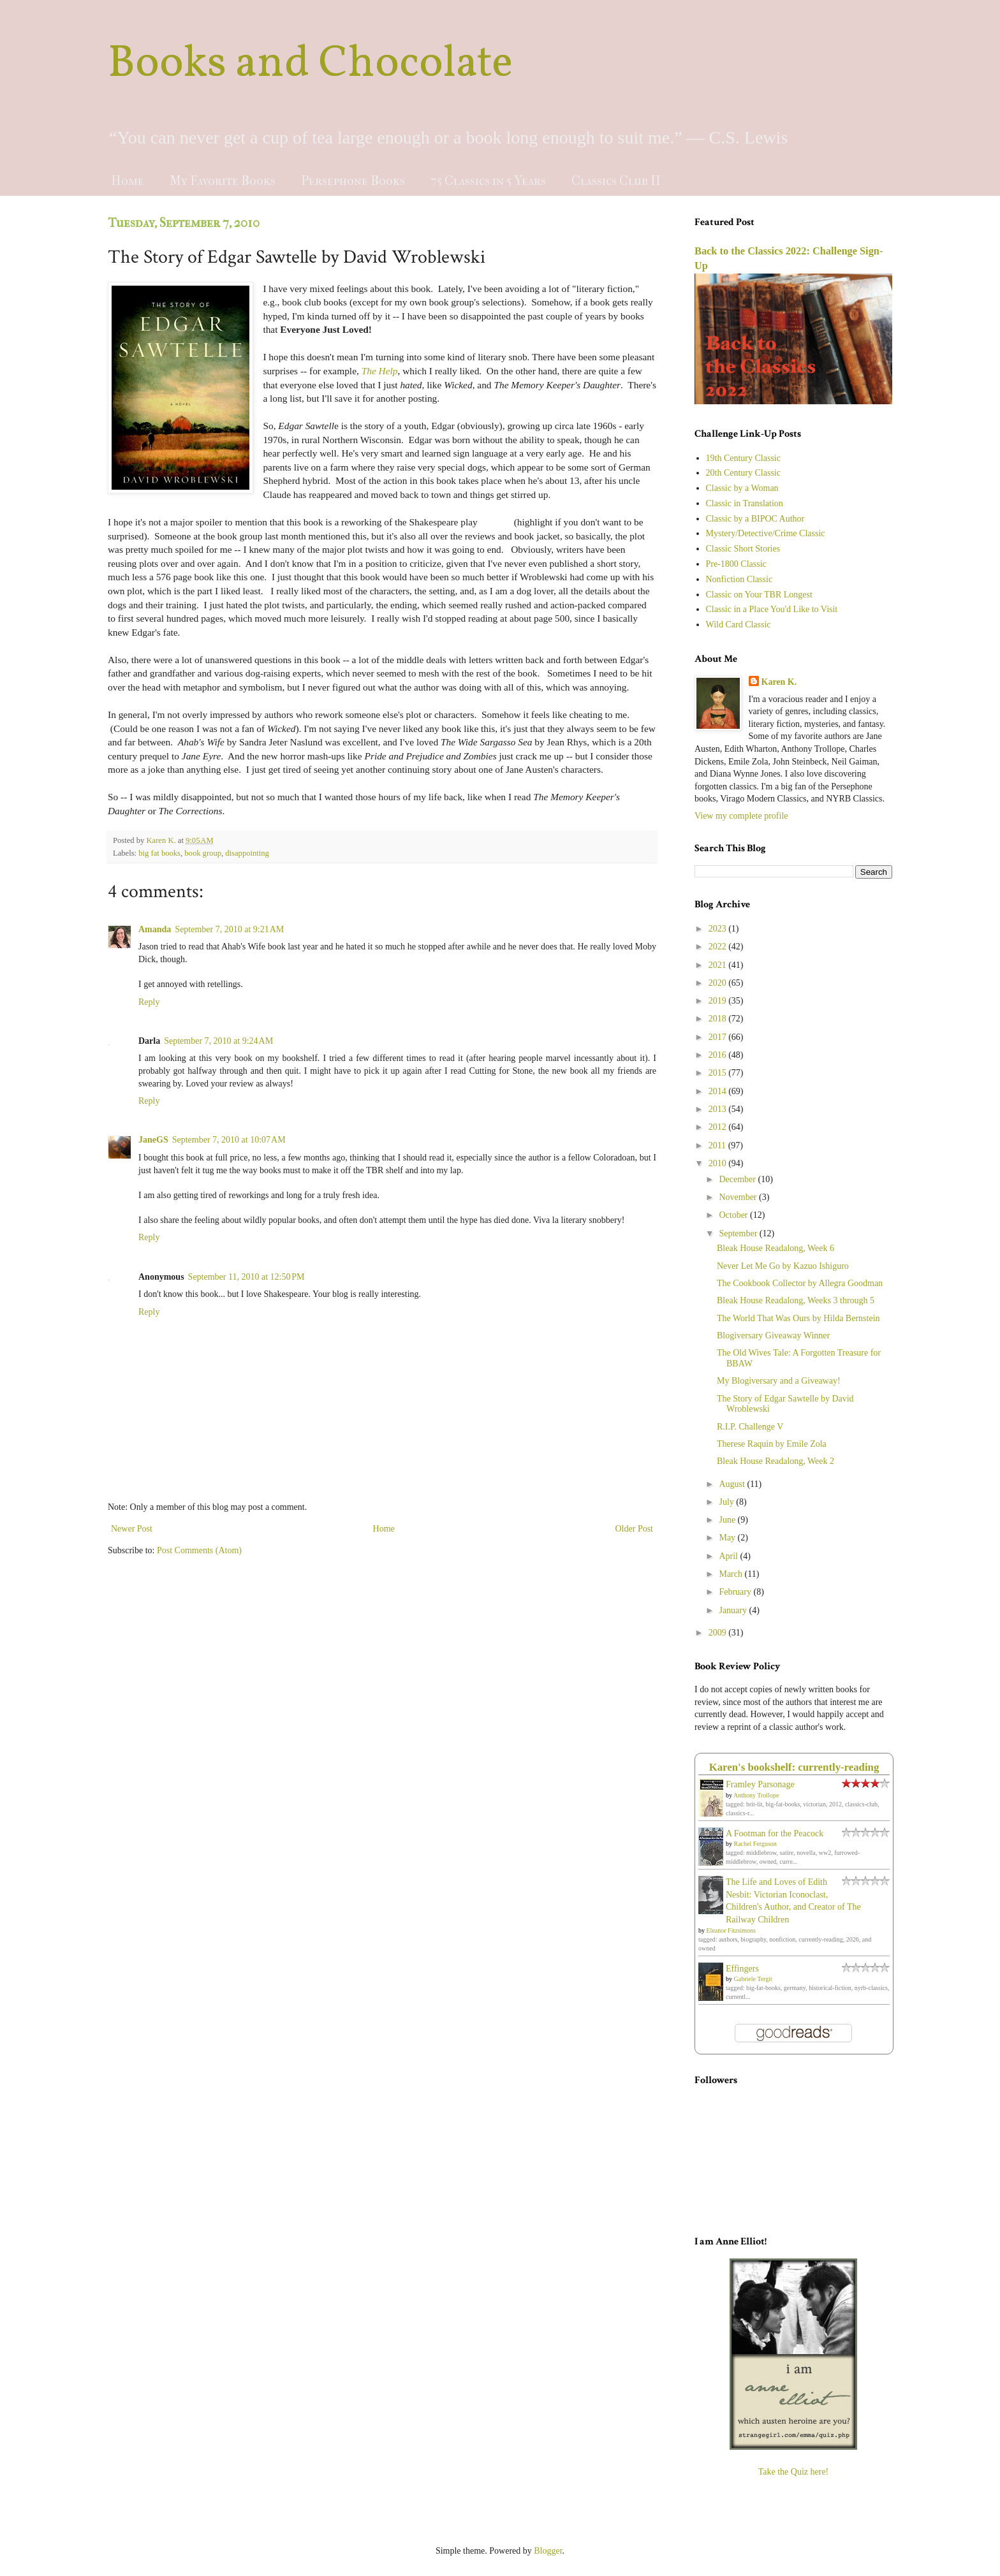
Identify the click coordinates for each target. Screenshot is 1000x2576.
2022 (719, 946)
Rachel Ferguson (755, 1843)
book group (202, 853)
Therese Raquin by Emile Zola (772, 1444)
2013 (719, 1109)
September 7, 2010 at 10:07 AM (229, 1140)
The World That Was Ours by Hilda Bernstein (798, 1318)
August (733, 1484)
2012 (719, 1127)
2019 (719, 1001)
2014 (719, 1091)
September (739, 1233)
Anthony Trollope (756, 1795)
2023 (719, 928)
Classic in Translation (744, 503)
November (739, 1197)
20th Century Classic (743, 473)
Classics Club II (616, 180)
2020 (719, 983)
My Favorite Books (223, 180)
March (731, 1574)
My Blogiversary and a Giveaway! (779, 1381)
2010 (719, 1163)
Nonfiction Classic (739, 579)
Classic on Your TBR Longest (759, 594)
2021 (719, 965)
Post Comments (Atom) (199, 1550)
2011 (718, 1145)
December (738, 1179)
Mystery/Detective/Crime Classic (765, 533)
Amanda (154, 929)
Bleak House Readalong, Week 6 (775, 1248)
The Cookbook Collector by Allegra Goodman (800, 1283)
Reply (148, 1002)
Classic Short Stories (743, 548)
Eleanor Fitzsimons (731, 1930)
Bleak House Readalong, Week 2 (775, 1461)
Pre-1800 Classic (736, 564)
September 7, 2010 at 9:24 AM (218, 1041)
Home (127, 180)
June (728, 1520)
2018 (719, 1018)
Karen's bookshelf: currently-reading (794, 1767)
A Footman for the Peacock (774, 1833)
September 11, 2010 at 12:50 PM (246, 1277)
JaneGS (153, 1140)
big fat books (159, 853)
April (729, 1556)
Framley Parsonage (760, 1784)
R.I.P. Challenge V (750, 1426)
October (734, 1215)
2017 (719, 1037)
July (727, 1502)
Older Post (634, 1528)
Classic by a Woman (742, 488)
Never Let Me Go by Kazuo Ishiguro (783, 1266)
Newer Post (131, 1528)
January (734, 1610)
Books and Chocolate (310, 64)
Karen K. (779, 682)
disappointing (247, 853)
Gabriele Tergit (753, 1978)
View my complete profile (741, 816)
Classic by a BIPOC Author (755, 518)
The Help (380, 370)
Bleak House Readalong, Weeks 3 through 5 (795, 1300)
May (728, 1537)
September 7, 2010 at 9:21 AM (229, 929)
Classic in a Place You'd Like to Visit (772, 609)
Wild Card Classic (738, 624)
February (736, 1592)
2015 (719, 1073)
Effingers (742, 1968)
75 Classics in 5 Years (488, 180)
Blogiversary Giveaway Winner (773, 1335)
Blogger (548, 2551)
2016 (719, 1055)
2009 (719, 1632)
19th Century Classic (743, 458)
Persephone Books (353, 180)
